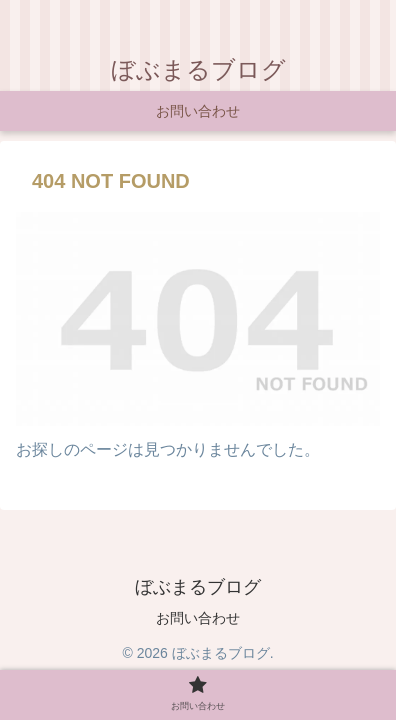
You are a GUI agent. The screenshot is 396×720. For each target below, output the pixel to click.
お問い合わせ (198, 618)
